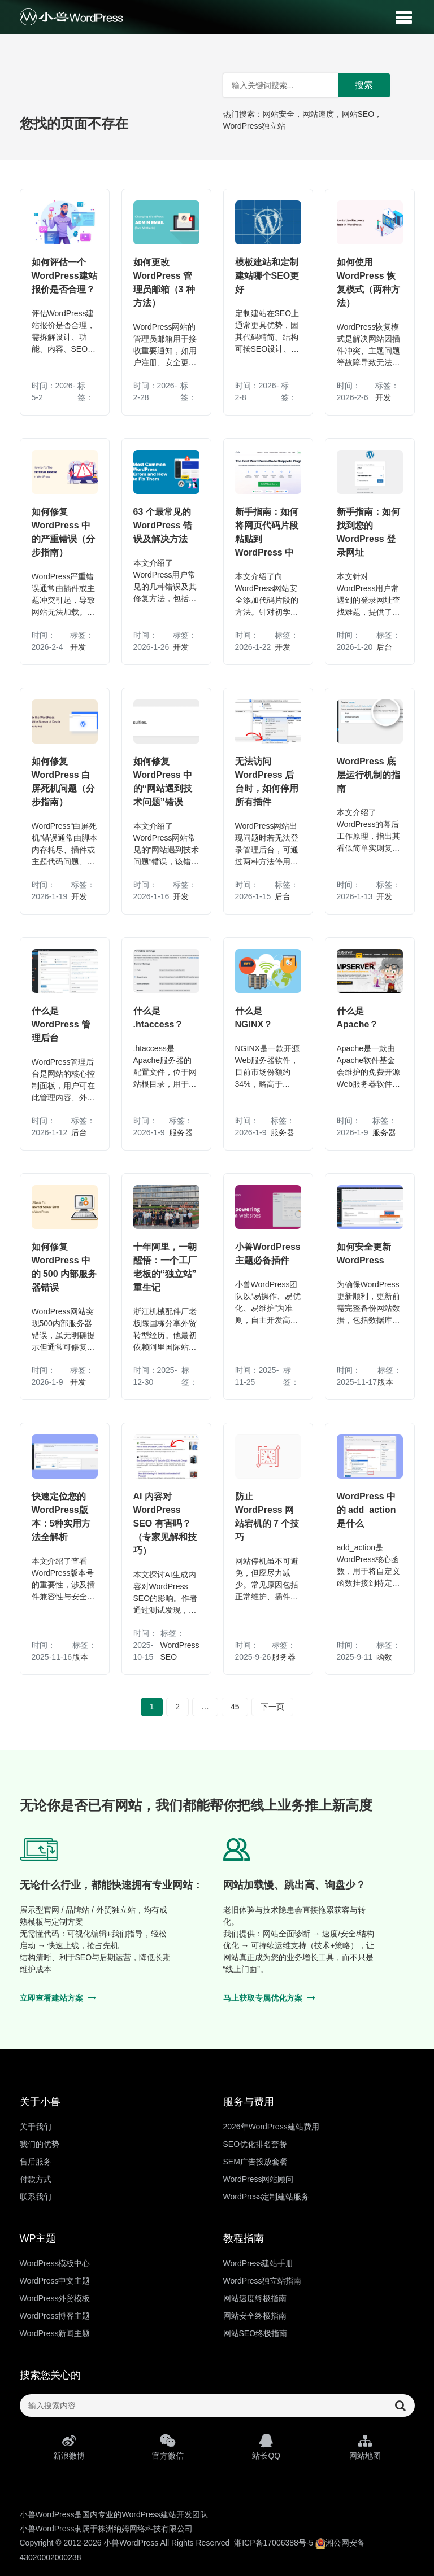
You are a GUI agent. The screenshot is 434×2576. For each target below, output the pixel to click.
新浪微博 (69, 2447)
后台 (384, 646)
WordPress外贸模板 (55, 2298)
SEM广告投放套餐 (255, 2161)
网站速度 (318, 114)
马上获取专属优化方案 (269, 1997)
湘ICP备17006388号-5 (273, 2542)
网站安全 (278, 114)
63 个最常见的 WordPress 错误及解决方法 (163, 525)
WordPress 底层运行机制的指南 (368, 774)
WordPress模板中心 (55, 2263)
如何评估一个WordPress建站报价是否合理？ (64, 275)
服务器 (181, 1132)
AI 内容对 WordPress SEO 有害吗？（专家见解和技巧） (165, 1523)
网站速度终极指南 (255, 2298)
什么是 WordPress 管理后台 (61, 1024)
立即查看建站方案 (58, 1997)
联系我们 (35, 2196)
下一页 (272, 1706)
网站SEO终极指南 (255, 2333)
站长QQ (266, 2447)
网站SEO (358, 114)
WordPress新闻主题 (55, 2333)
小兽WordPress (130, 2542)
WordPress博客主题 (55, 2315)
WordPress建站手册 (258, 2263)
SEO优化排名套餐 (255, 2144)
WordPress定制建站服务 (266, 2196)
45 (235, 1706)
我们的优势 (39, 2144)
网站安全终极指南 (255, 2315)
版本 (385, 1382)
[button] (404, 17)
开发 (383, 397)
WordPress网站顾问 (258, 2179)
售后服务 (35, 2161)
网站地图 (365, 2447)
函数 (384, 1656)
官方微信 (167, 2447)
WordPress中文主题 (55, 2280)
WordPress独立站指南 (262, 2280)
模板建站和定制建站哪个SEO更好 (267, 275)
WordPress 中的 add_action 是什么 (366, 1510)
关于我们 (35, 2126)
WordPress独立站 (254, 125)
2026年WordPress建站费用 (271, 2126)
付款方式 (35, 2179)
